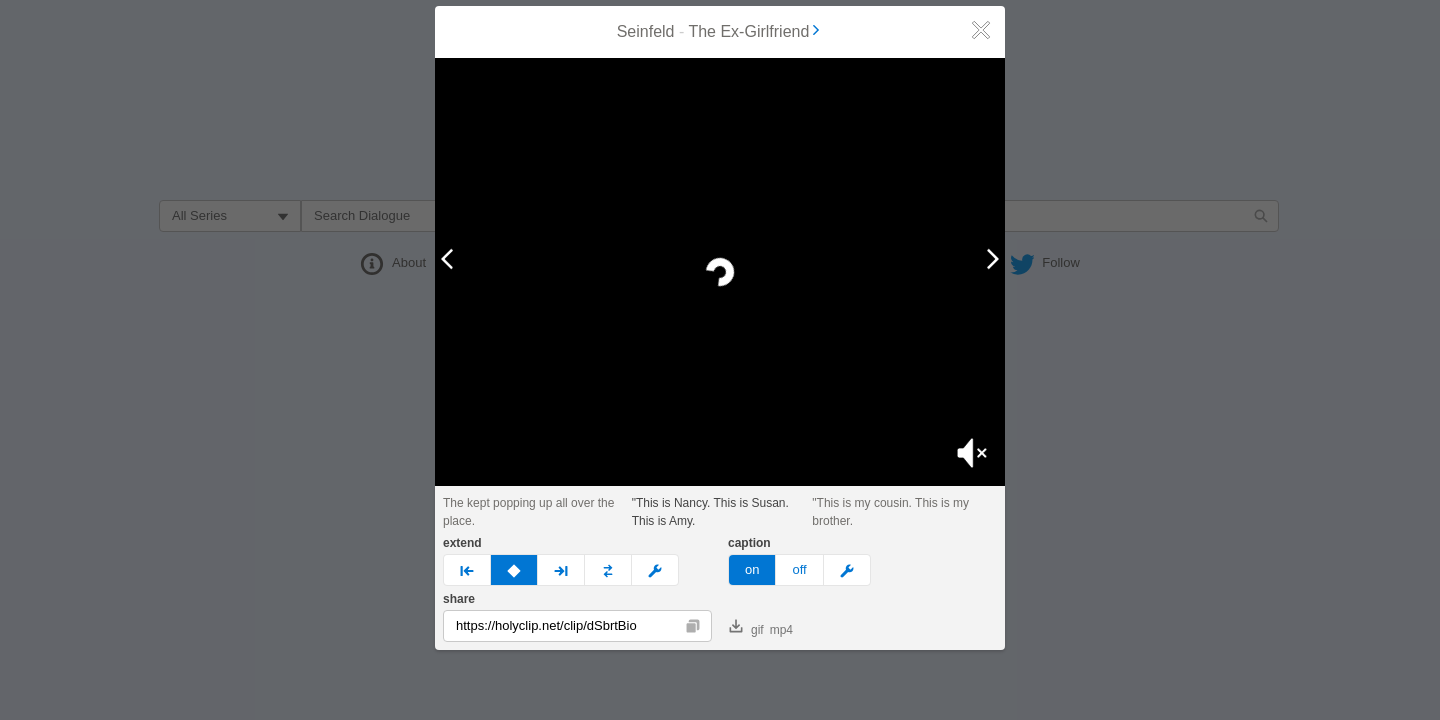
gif (746, 628)
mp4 (781, 630)
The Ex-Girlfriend (755, 31)
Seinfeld (646, 31)
